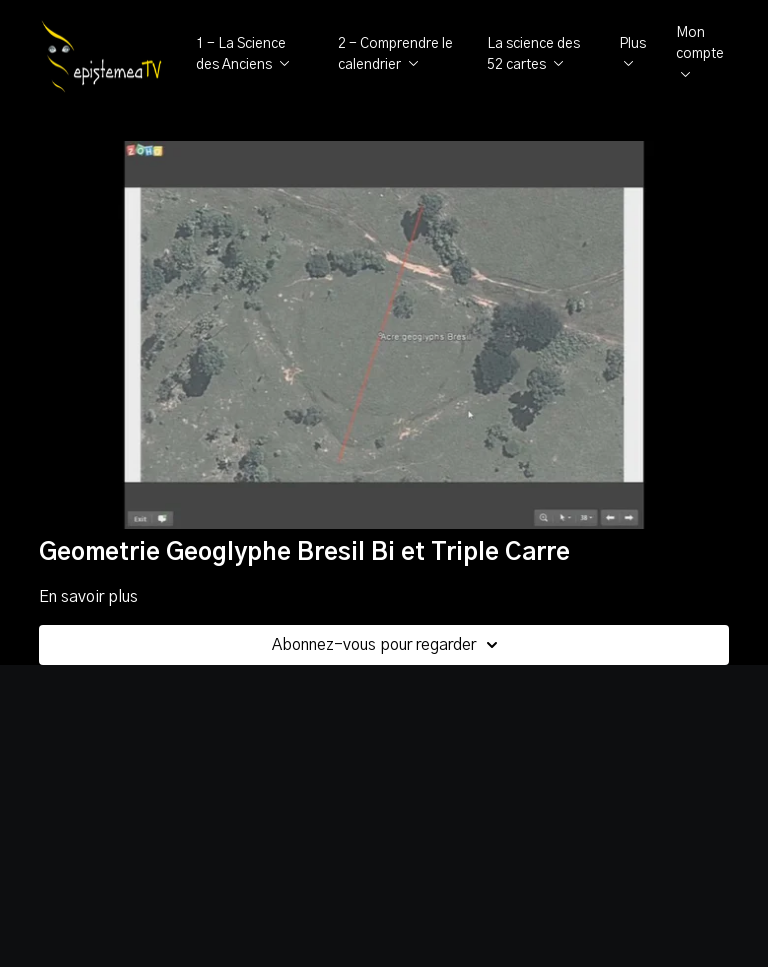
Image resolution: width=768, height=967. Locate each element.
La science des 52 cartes (533, 54)
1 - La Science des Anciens (243, 54)
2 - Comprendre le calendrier (395, 54)
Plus (632, 52)
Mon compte (700, 51)
